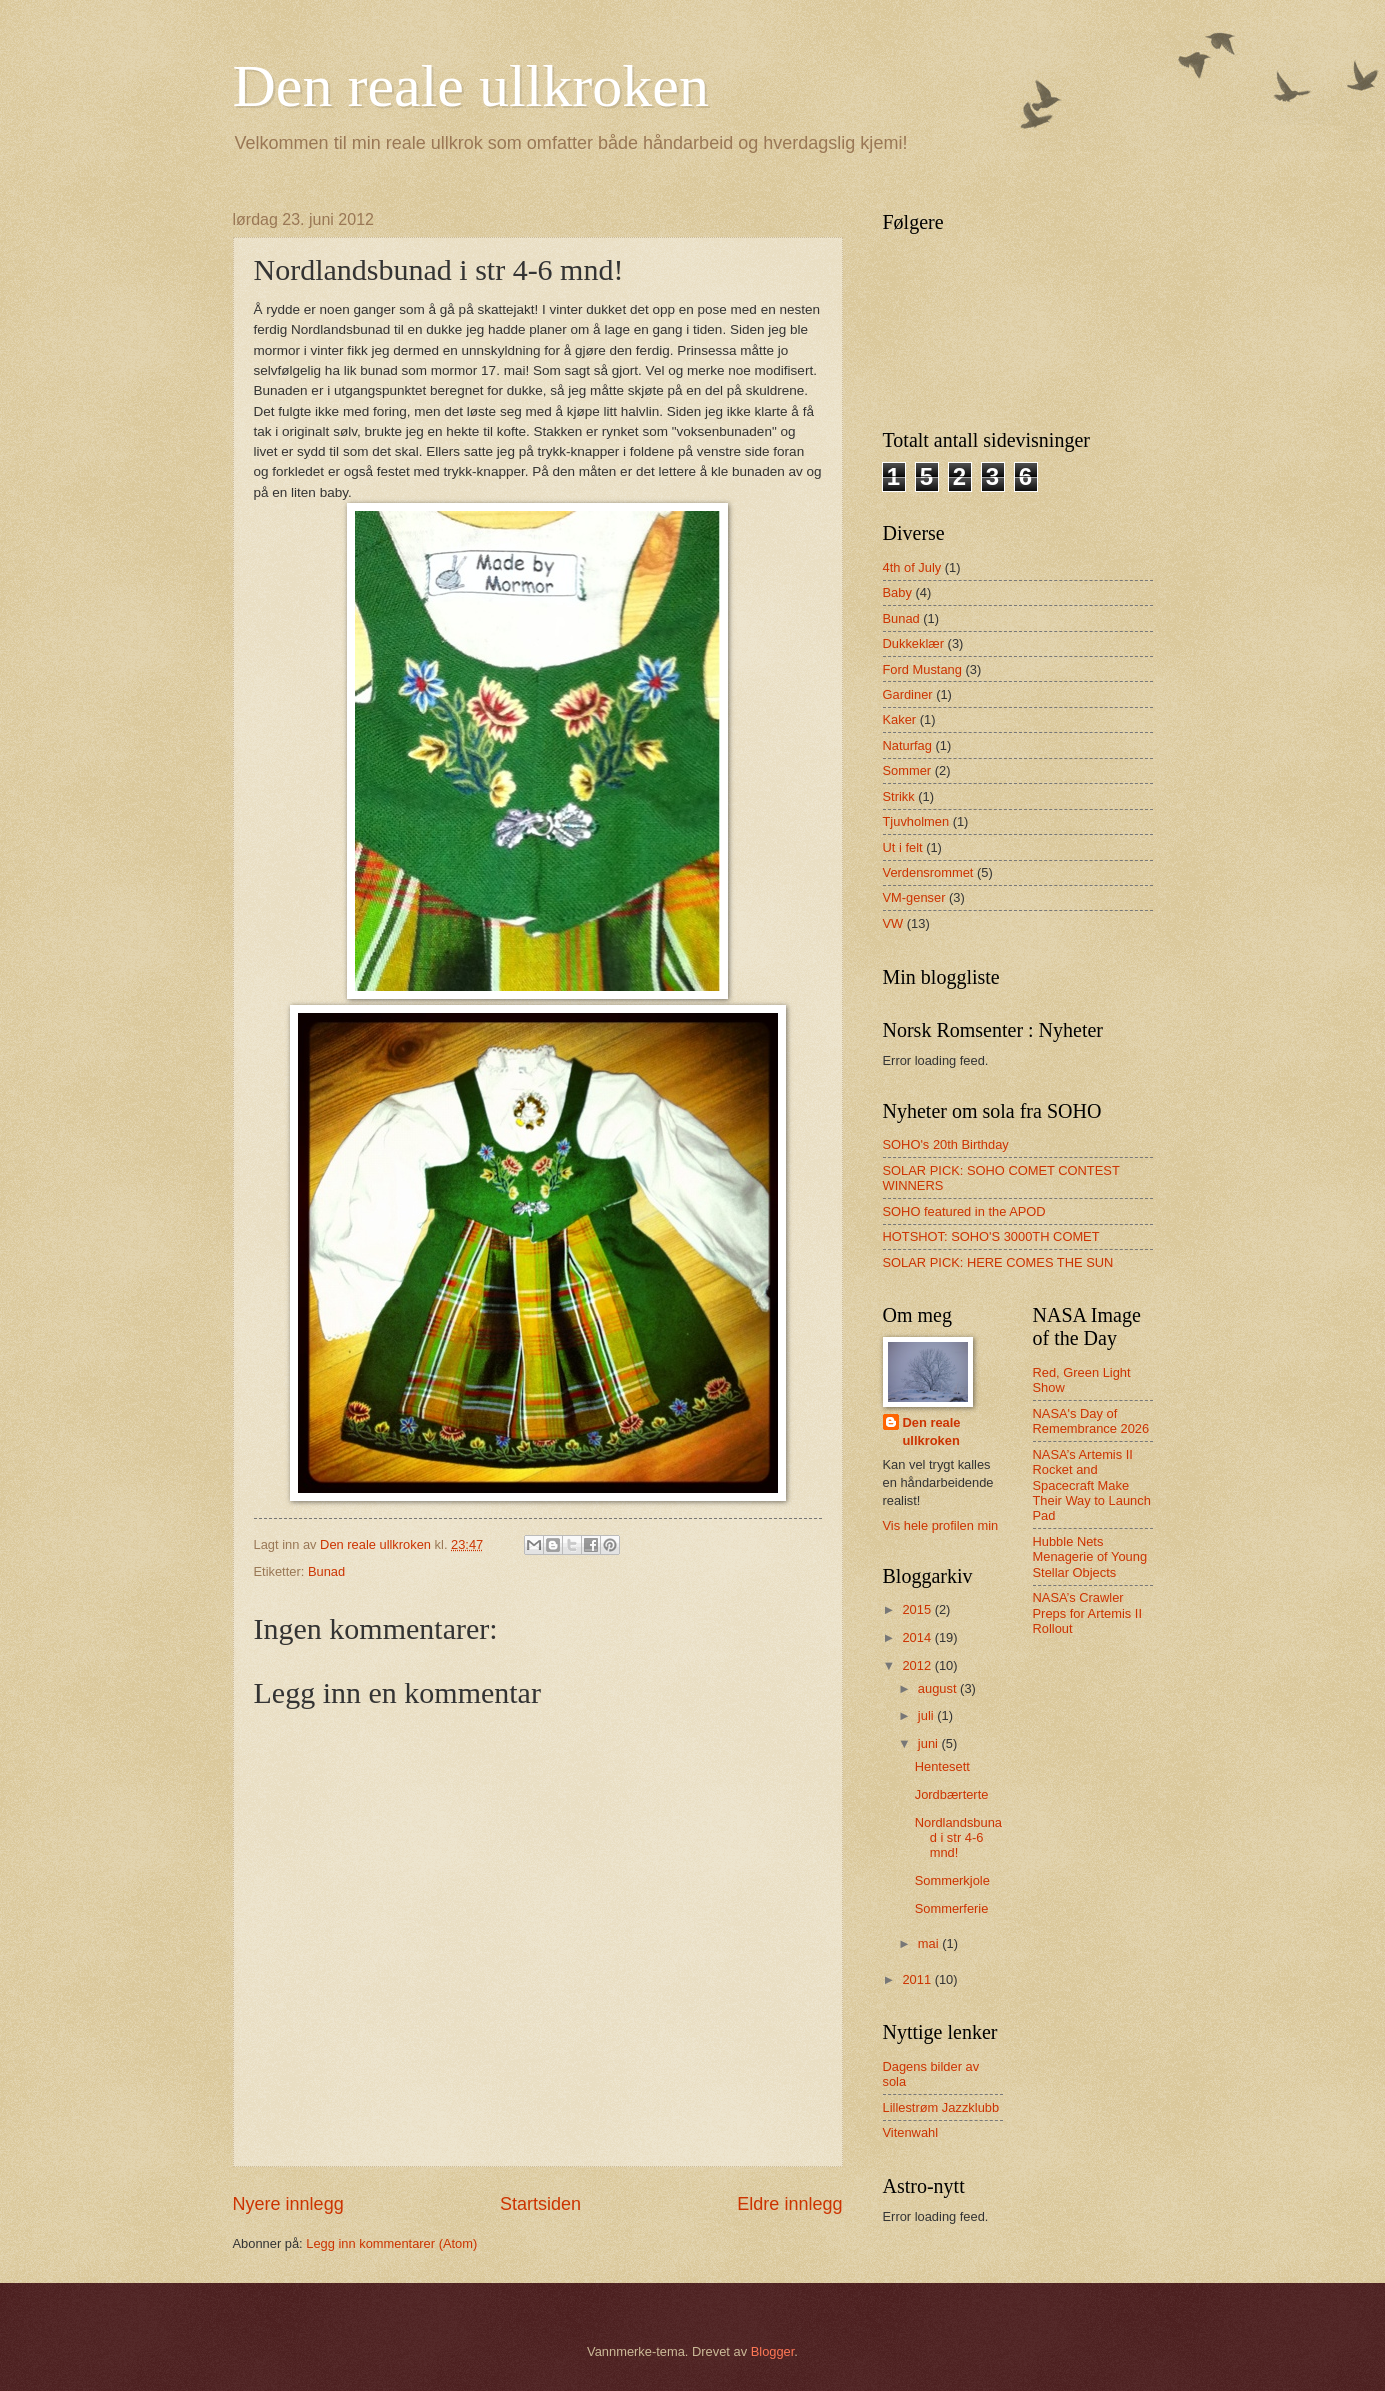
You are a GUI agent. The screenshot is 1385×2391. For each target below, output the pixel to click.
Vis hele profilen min (941, 1525)
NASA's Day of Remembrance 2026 (1091, 1421)
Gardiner (908, 694)
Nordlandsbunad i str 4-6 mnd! (958, 1838)
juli (927, 1715)
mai (930, 1943)
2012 (918, 1665)
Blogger (773, 2351)
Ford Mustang (922, 669)
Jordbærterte (952, 1794)
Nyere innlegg (288, 2204)
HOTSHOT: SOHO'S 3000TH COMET (991, 1236)
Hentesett (942, 1766)
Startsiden (540, 2204)
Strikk (899, 796)
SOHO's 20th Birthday (946, 1144)
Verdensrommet (928, 872)
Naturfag (907, 745)
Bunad (326, 1571)
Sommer (907, 770)
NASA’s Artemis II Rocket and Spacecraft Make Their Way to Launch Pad (1092, 1485)
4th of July (912, 567)
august (939, 1688)
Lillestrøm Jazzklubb (941, 2107)
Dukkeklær (914, 643)
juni (930, 1743)
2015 (918, 1609)
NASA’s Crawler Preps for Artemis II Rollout (1087, 1613)
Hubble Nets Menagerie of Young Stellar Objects (1090, 1557)
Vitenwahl (911, 2132)
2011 (918, 1979)
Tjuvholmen (916, 821)
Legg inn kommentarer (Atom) (391, 2243)
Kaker (900, 719)
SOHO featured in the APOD (964, 1211)
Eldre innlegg (789, 2204)
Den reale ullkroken (471, 86)
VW (893, 923)
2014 (918, 1637)
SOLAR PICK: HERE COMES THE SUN (998, 1262)
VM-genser (914, 897)
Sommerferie (952, 1908)
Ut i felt (903, 847)
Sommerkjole (952, 1880)
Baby (897, 592)
